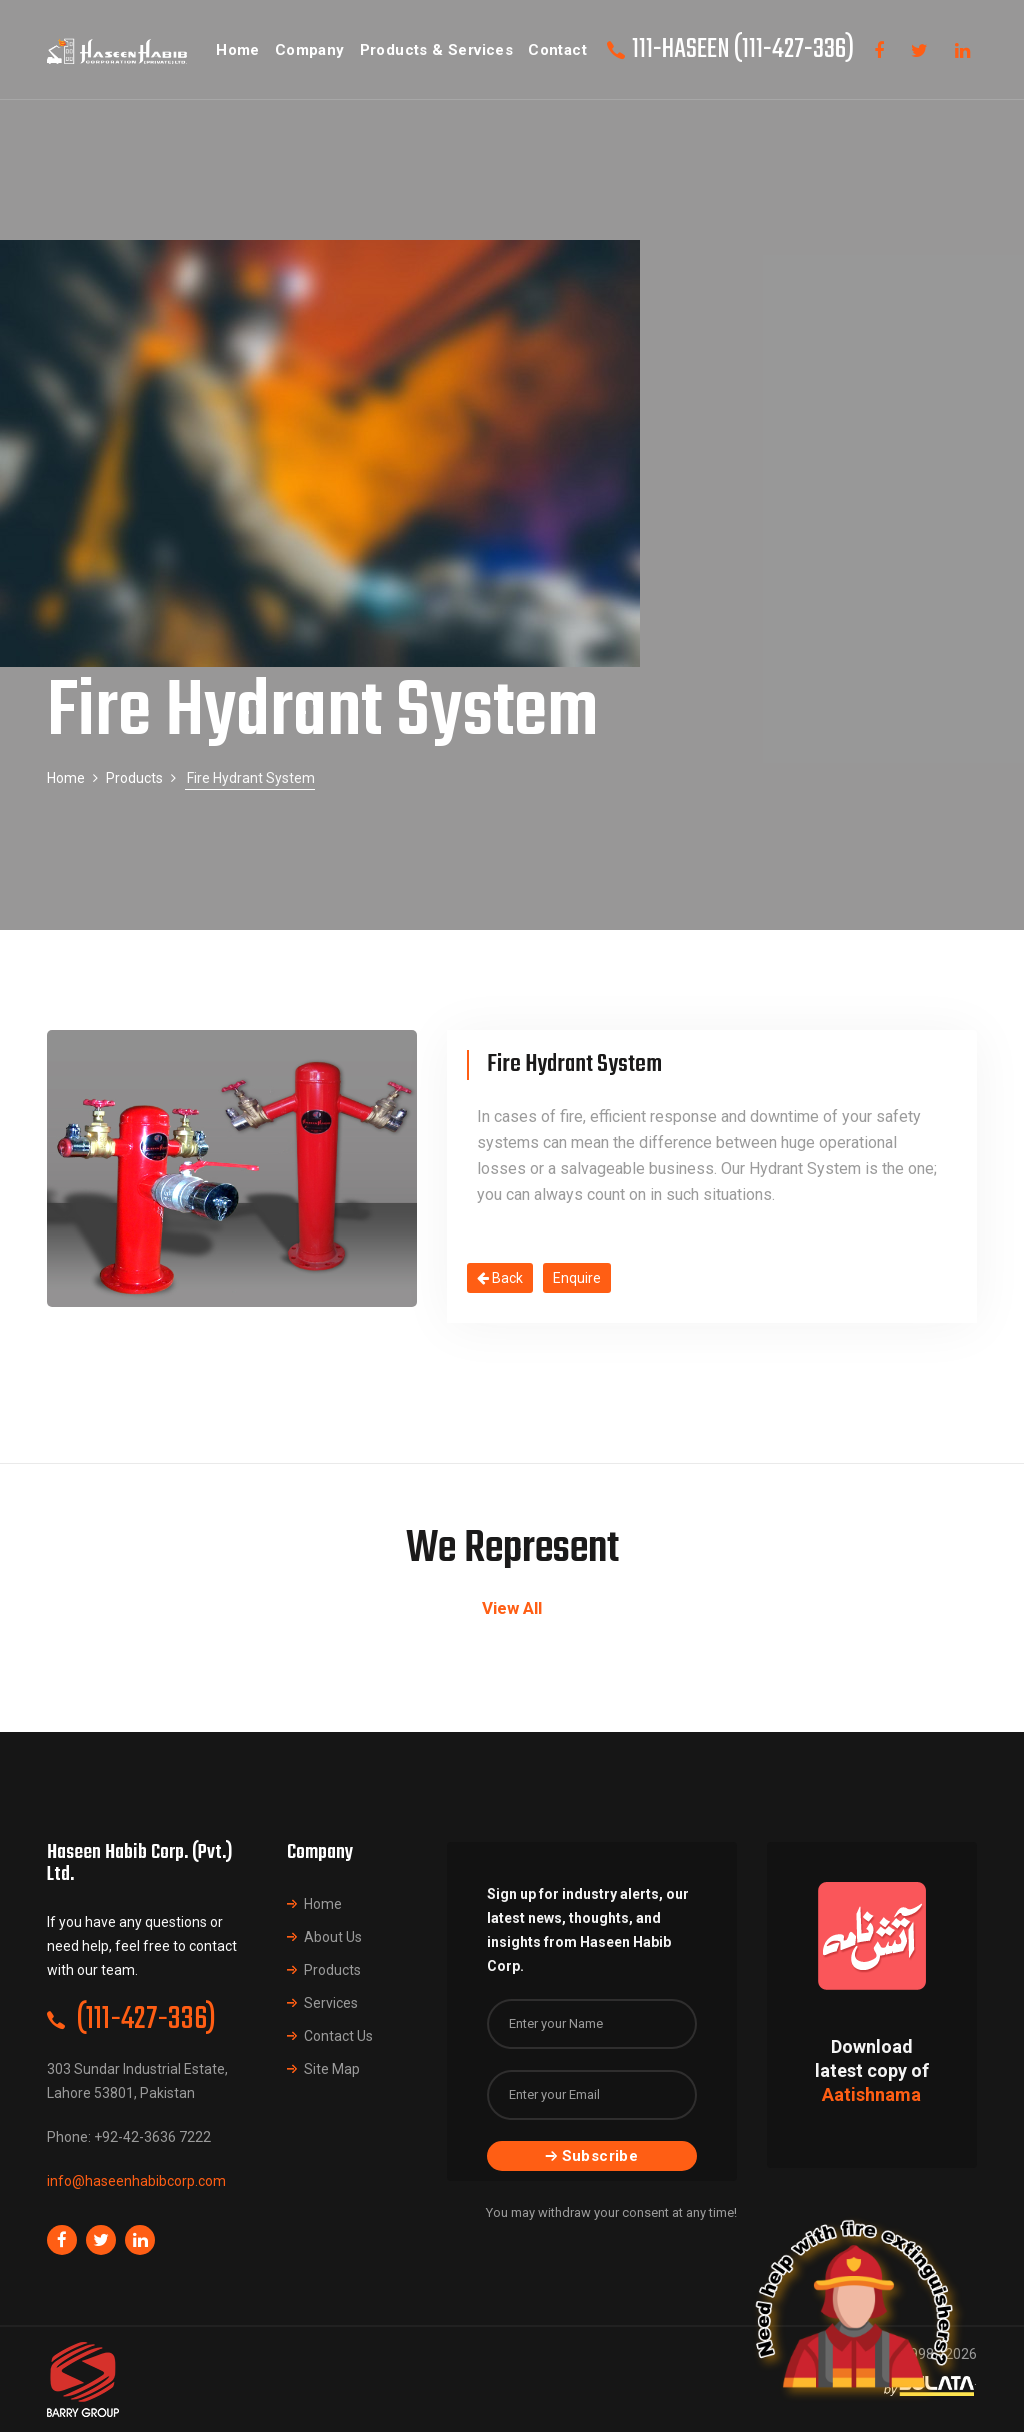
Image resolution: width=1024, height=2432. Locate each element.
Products (134, 778)
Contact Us (338, 2036)
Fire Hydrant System (574, 1064)
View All (512, 1608)
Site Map (332, 2069)
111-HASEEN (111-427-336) (743, 49)
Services (331, 2003)
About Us (333, 1937)
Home (66, 778)
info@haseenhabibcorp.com (136, 2181)
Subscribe (592, 2156)
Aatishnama (871, 2094)
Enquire (577, 1278)
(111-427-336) (146, 2019)
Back (500, 1278)
